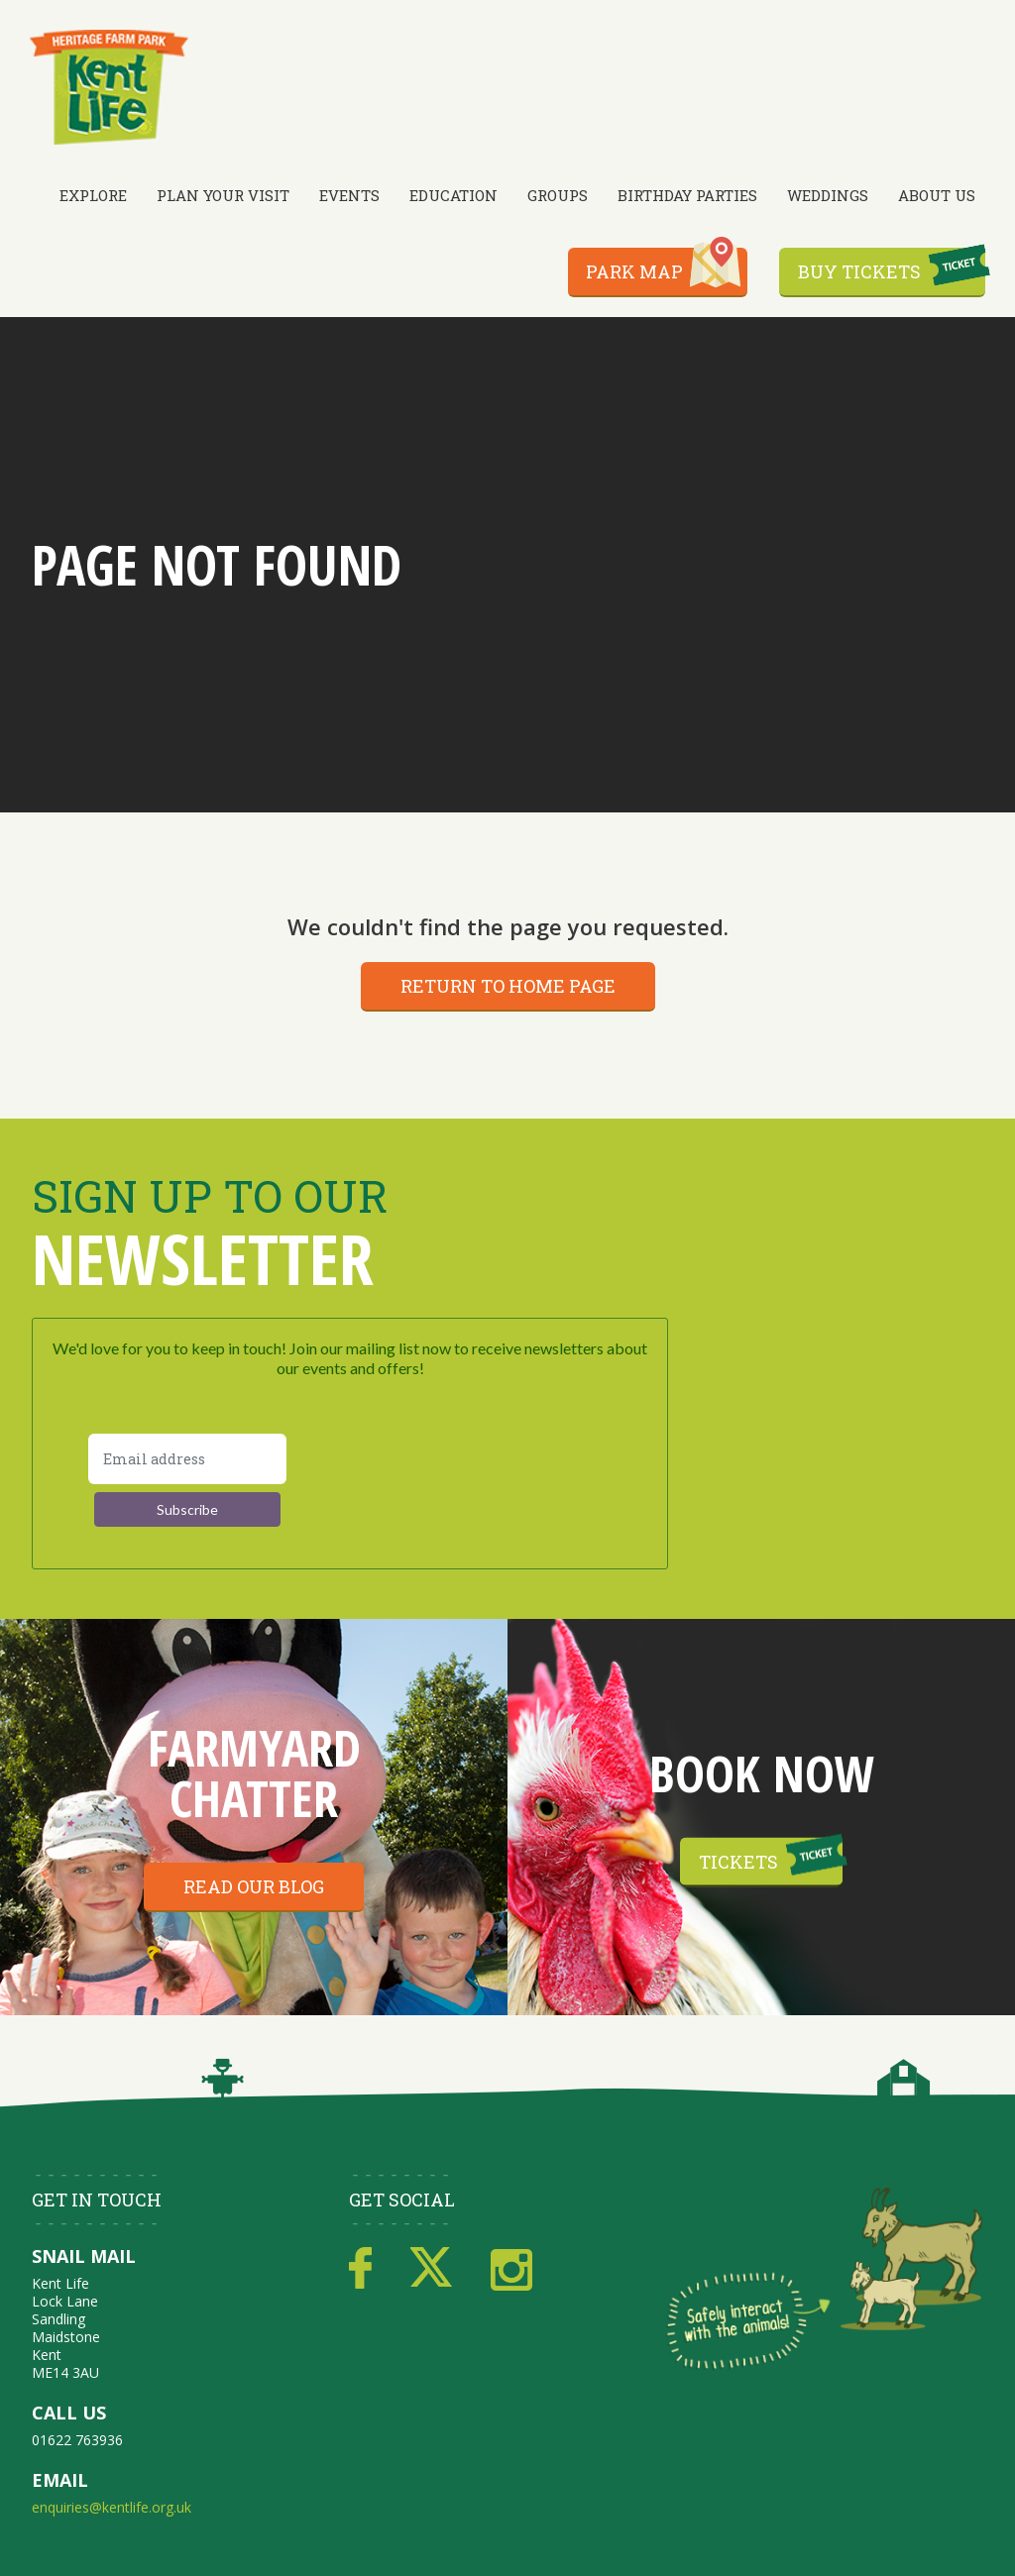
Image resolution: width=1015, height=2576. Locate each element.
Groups (557, 195)
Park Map (634, 271)
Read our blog (253, 1886)
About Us (936, 195)
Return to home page (508, 986)
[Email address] (187, 1459)
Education (453, 195)
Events (349, 195)
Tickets (738, 1861)
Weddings (827, 195)
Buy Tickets (859, 271)
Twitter (431, 2269)
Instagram (511, 2269)
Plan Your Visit (223, 195)
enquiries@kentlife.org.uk (111, 2507)
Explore (93, 195)
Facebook (360, 2269)
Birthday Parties (687, 195)
